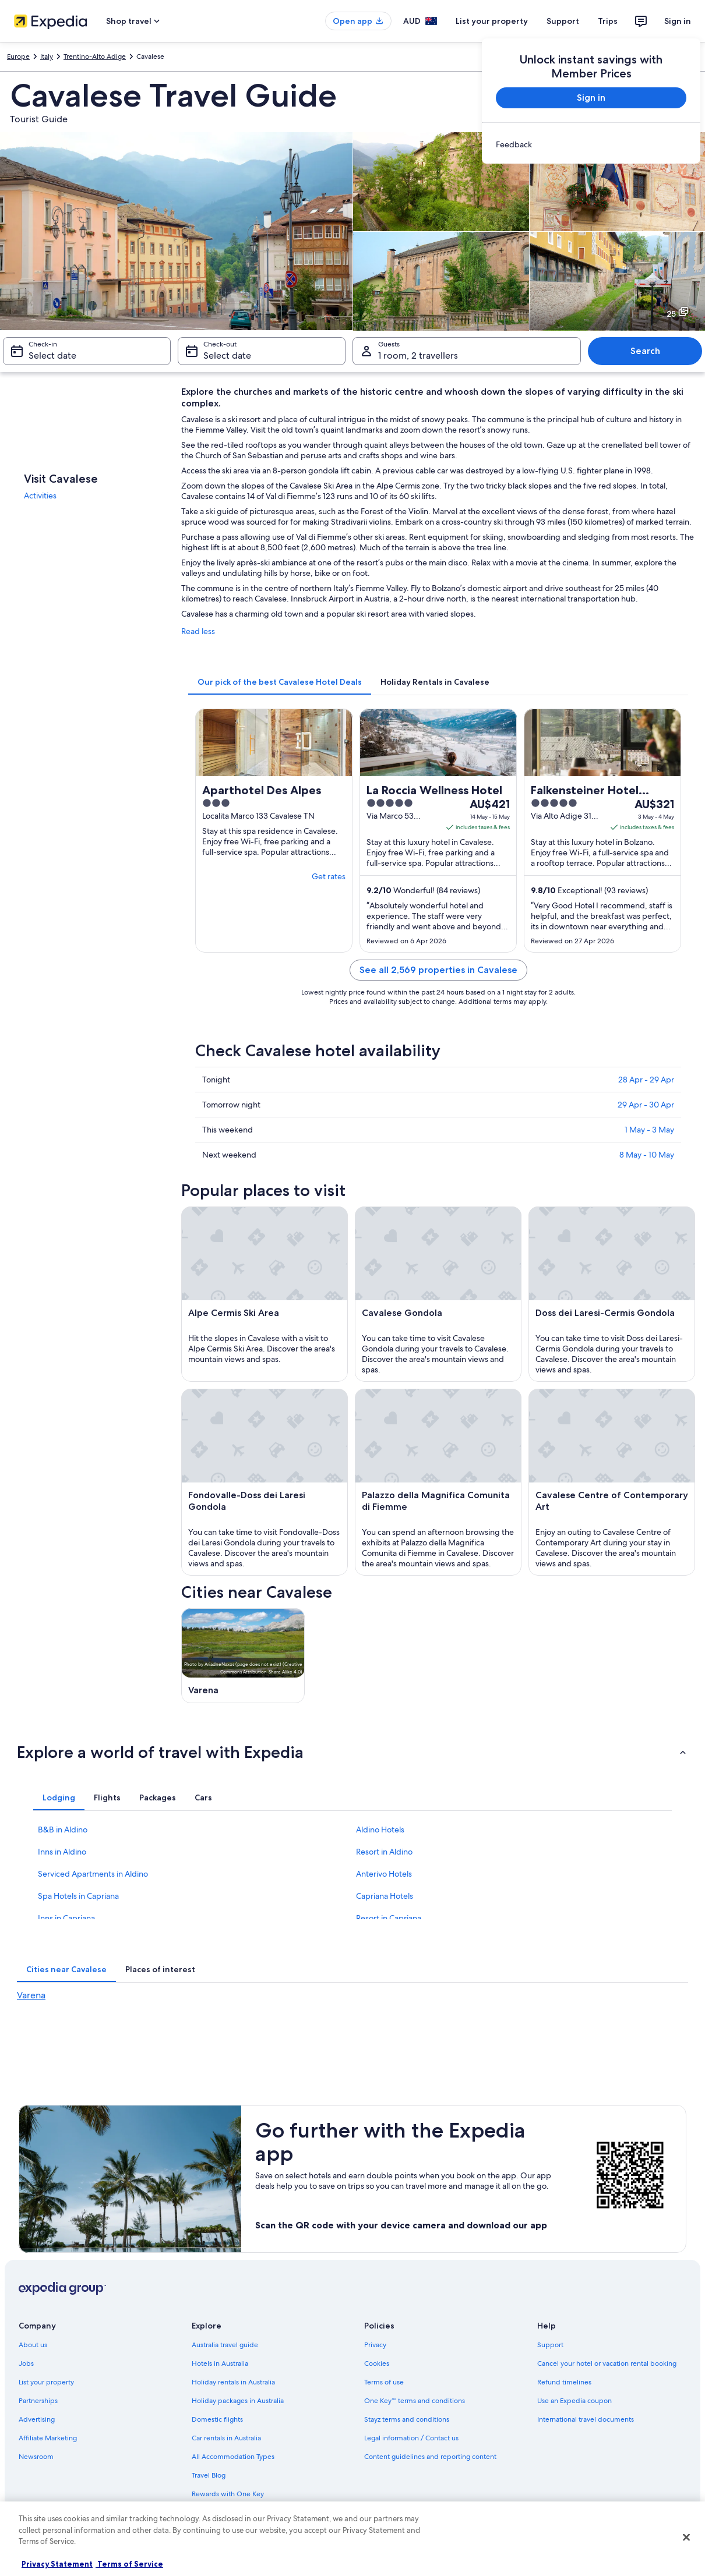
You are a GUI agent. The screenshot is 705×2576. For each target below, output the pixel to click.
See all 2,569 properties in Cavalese (438, 969)
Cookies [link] (376, 2363)
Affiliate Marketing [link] (48, 2438)
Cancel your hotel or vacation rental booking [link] (606, 2363)
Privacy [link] (375, 2344)
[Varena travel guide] (243, 1655)
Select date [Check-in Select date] (52, 355)
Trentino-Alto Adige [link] (95, 56)
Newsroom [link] (36, 2456)
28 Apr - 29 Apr (646, 1079)
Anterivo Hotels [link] (384, 1874)
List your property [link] (46, 2382)
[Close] (686, 2537)
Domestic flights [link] (217, 2419)
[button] (352, 1752)
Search (645, 350)
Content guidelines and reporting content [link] (430, 2456)
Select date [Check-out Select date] (227, 355)
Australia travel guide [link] (225, 2344)
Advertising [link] (37, 2419)
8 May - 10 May (646, 1154)
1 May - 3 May (649, 1129)
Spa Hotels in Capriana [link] (78, 1896)
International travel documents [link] (585, 2419)
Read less (198, 631)
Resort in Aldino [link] (384, 1851)
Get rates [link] (329, 876)
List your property (492, 21)
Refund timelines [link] (564, 2382)
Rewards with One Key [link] (228, 2494)
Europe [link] (18, 56)
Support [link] (550, 2344)
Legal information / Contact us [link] (411, 2438)
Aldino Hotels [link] (380, 1829)
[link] (591, 144)
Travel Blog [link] (208, 2475)
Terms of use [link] (384, 2382)
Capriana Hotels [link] (384, 1896)
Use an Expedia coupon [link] (574, 2400)
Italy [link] (46, 56)
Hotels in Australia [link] (220, 2363)
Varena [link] (31, 1995)
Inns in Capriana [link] (66, 1918)
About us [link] (33, 2344)
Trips (608, 21)
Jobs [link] (26, 2363)
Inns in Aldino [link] (62, 1851)
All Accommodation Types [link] (233, 2456)
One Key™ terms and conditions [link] (414, 2400)
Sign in (677, 21)
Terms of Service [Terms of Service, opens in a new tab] (129, 2563)
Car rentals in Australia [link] (226, 2438)
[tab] (279, 682)
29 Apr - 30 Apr (646, 1104)
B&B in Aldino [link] (62, 1829)
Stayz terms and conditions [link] (406, 2419)
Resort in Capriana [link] (388, 1918)
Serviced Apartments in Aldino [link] (93, 1874)
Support (563, 21)
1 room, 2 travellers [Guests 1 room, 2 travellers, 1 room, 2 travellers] (418, 355)
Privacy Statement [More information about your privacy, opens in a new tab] (57, 2563)
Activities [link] (40, 495)
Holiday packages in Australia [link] (238, 2400)
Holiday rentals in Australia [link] (233, 2382)
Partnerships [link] (38, 2400)
